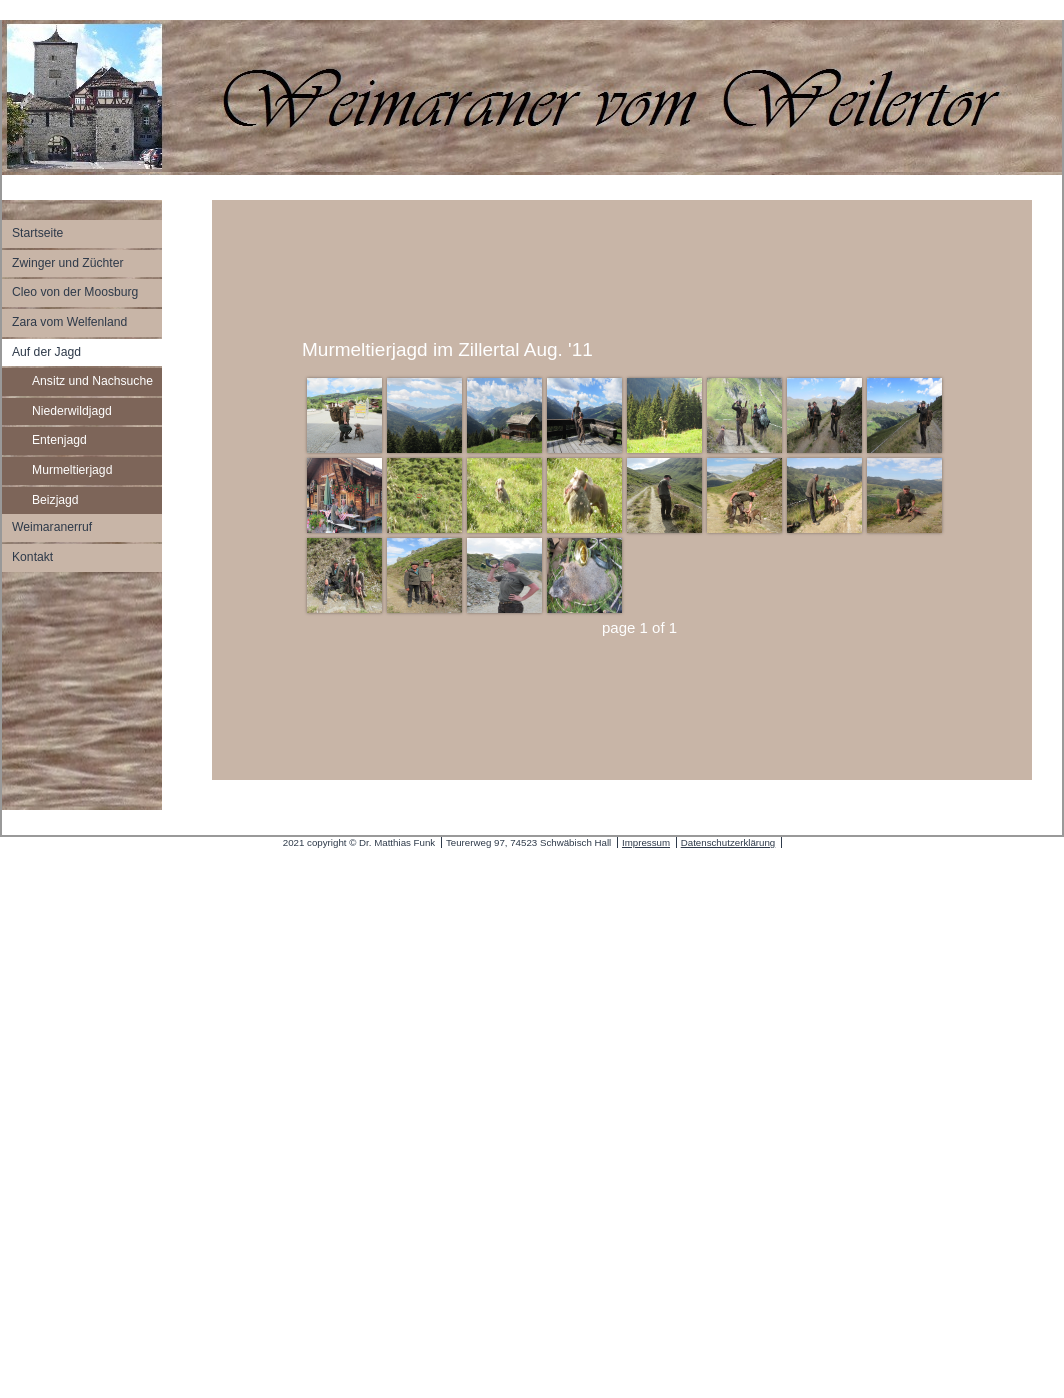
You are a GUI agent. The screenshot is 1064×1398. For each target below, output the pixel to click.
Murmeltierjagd (72, 470)
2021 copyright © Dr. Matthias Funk (359, 842)
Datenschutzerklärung (728, 842)
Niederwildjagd (72, 411)
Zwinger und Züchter (67, 263)
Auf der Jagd (46, 352)
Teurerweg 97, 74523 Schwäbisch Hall (528, 842)
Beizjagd (55, 500)
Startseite (37, 233)
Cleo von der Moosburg (75, 292)
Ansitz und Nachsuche (92, 381)
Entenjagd (59, 440)
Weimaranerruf (52, 527)
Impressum (646, 842)
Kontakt (32, 557)
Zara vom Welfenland (69, 322)
